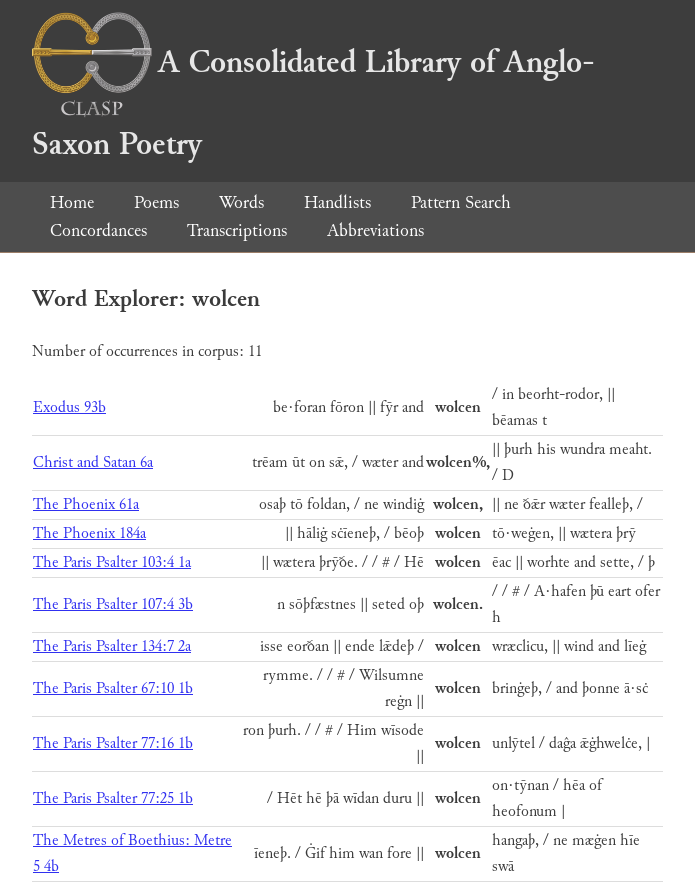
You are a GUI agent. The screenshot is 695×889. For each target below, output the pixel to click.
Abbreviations (375, 230)
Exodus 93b (69, 407)
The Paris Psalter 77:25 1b (113, 798)
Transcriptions (237, 230)
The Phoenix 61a (86, 504)
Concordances (98, 230)
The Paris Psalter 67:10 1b (113, 688)
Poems (156, 202)
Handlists (337, 202)
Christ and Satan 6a (93, 462)
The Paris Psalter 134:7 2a (112, 646)
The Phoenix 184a (89, 533)
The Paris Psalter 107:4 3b (113, 604)
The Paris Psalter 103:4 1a (112, 562)
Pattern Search (461, 202)
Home (72, 202)
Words (241, 202)
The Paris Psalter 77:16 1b (113, 743)
